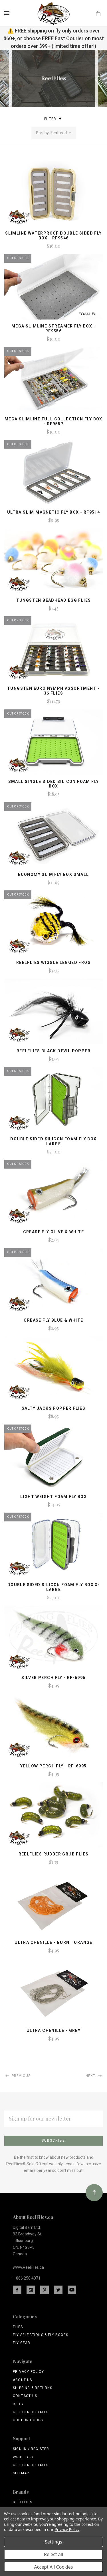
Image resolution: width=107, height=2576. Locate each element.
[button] (60, 118)
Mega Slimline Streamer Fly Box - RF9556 (53, 328)
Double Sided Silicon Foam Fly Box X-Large (53, 1587)
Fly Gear (22, 2343)
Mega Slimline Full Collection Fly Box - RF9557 (53, 421)
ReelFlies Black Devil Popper (53, 1051)
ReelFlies (22, 2502)
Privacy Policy (28, 2372)
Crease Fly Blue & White (53, 1320)
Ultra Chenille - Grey (53, 2030)
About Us (22, 2380)
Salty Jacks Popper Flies (54, 1408)
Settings (53, 2542)
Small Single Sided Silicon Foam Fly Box (53, 784)
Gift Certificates (31, 2412)
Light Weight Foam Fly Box (53, 1496)
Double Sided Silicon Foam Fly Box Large (53, 1141)
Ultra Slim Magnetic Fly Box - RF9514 (53, 512)
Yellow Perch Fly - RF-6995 (53, 1766)
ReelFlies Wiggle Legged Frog (53, 962)
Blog (18, 2404)
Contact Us (25, 2396)
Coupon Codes (28, 2420)
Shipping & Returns (33, 2388)
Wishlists (23, 2457)
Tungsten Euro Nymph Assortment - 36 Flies (53, 690)
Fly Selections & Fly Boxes (40, 2335)
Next (94, 2075)
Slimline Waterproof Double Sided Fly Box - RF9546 (53, 235)
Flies (18, 2327)
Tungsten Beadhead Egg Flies (53, 600)
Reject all (53, 2554)
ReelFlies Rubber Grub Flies (54, 1854)
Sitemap (21, 2473)
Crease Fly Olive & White (53, 1232)
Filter (52, 119)
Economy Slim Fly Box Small (53, 874)
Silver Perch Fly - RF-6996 (53, 1677)
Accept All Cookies (53, 2567)
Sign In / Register (31, 2449)
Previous (17, 2075)
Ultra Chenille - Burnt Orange (53, 1942)
